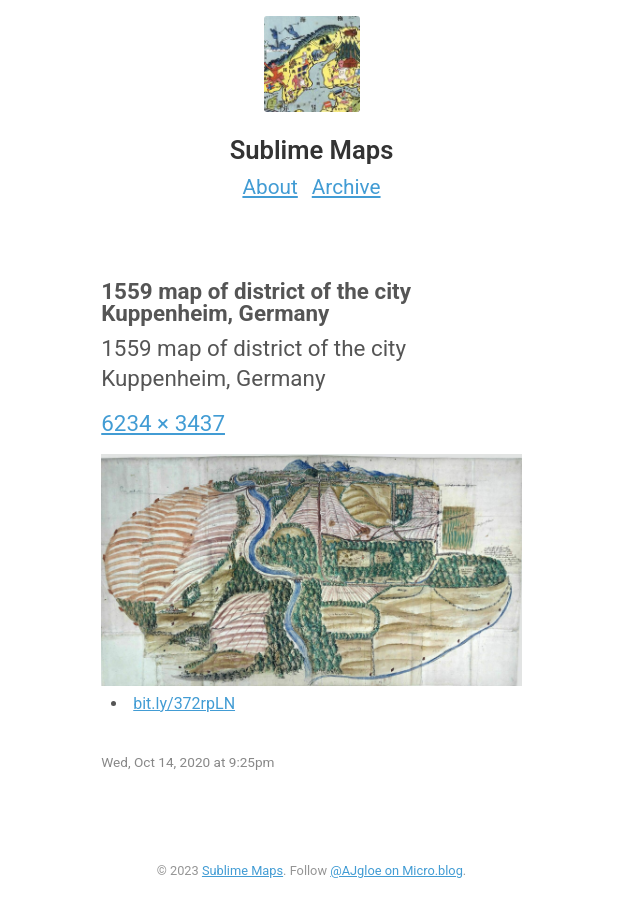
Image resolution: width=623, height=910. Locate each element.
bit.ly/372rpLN (184, 703)
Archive (346, 187)
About (269, 187)
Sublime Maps (242, 870)
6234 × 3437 (163, 423)
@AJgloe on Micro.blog (396, 870)
